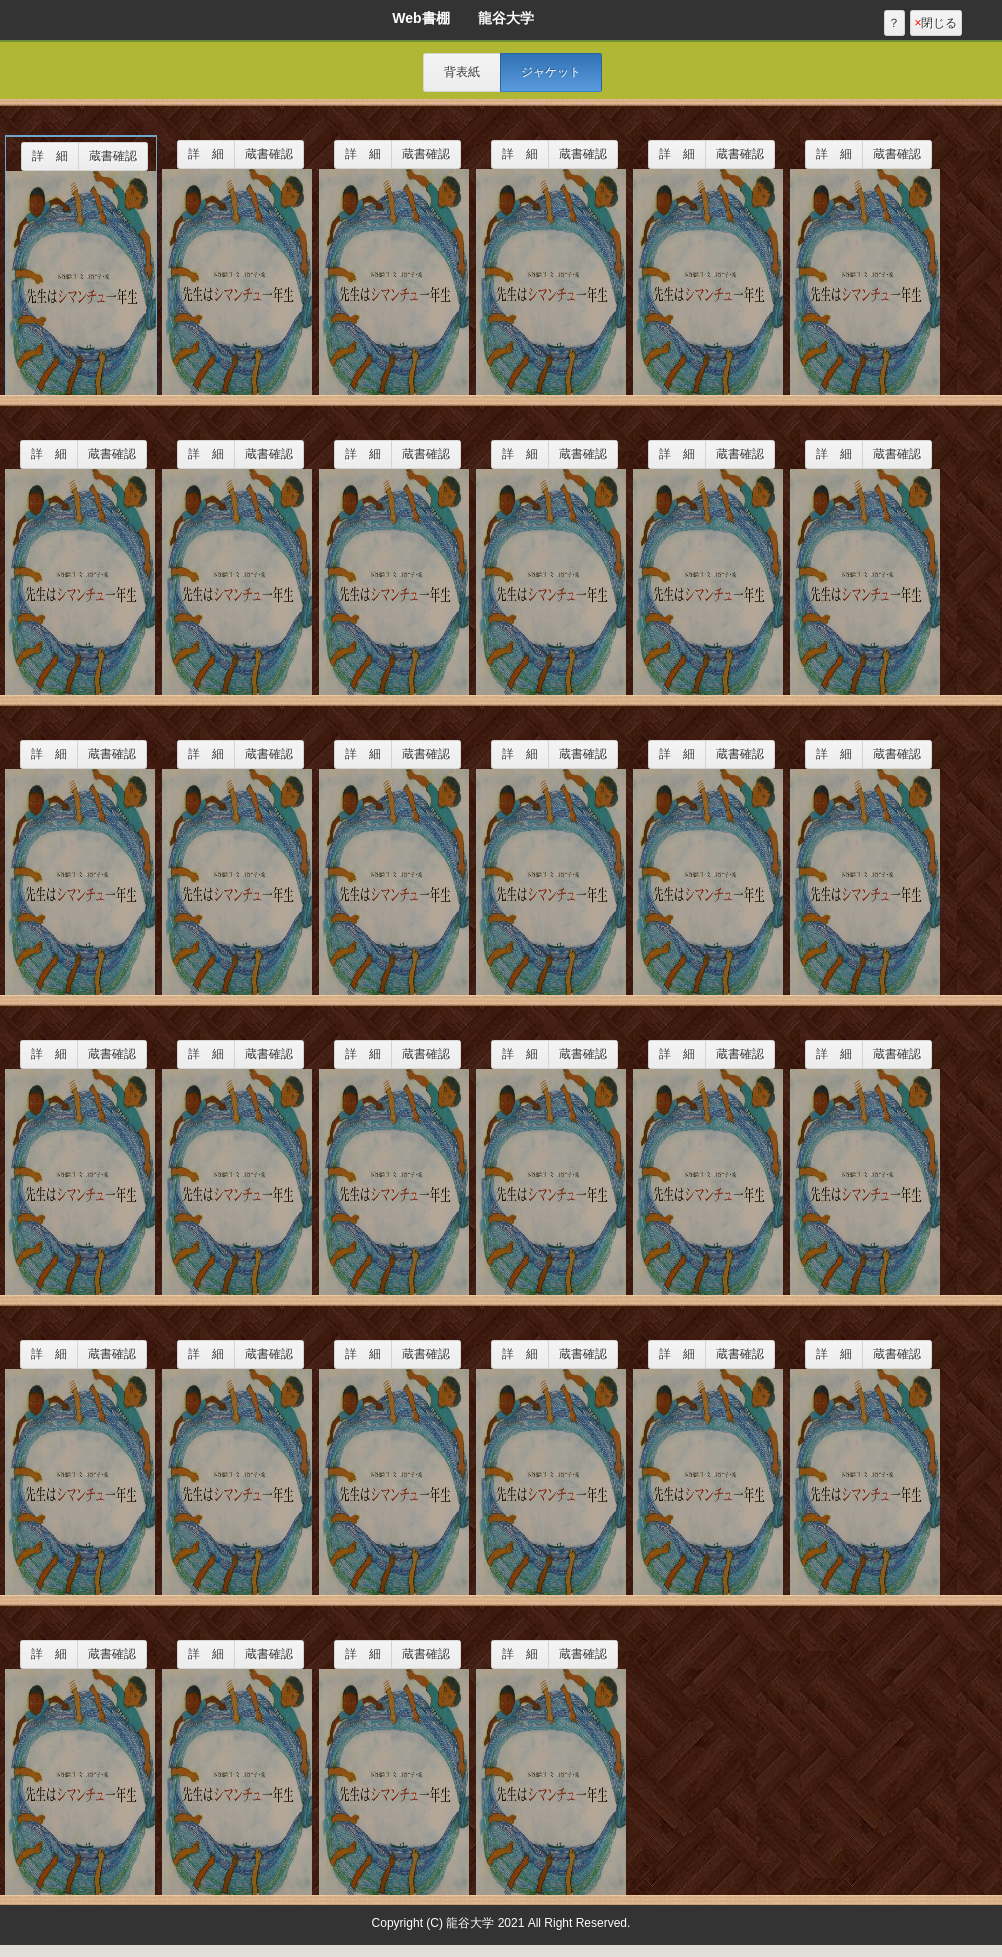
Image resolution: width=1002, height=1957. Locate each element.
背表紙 (462, 72)
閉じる (935, 23)
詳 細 (50, 156)
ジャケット (551, 72)
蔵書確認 (113, 156)
